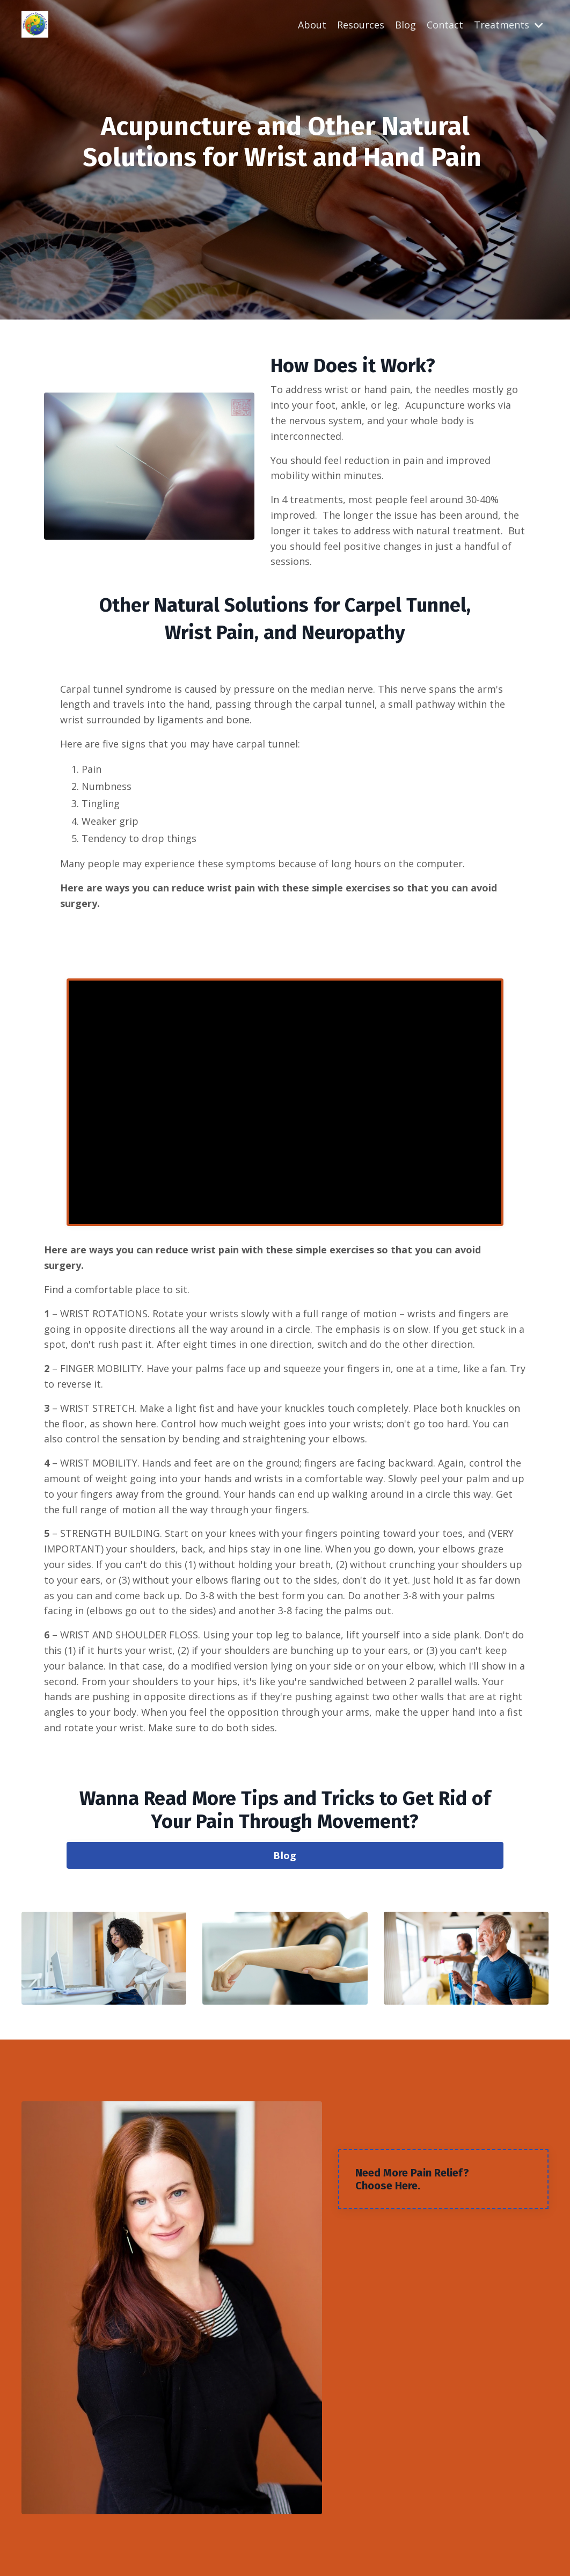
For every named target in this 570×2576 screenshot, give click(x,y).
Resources (360, 24)
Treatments (508, 24)
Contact (445, 24)
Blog (405, 24)
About (312, 24)
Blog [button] (284, 1855)
